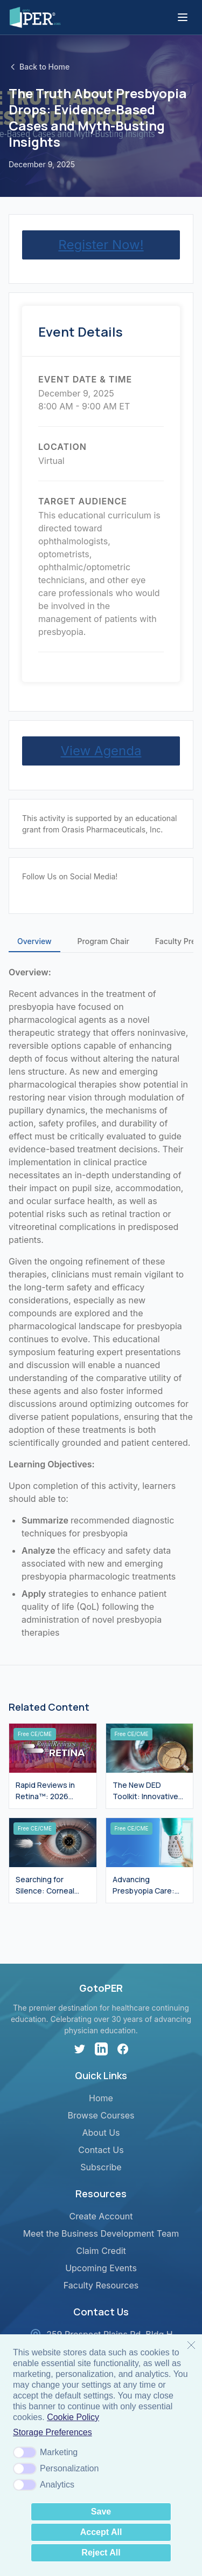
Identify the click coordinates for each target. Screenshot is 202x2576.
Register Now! (100, 244)
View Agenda (101, 751)
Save (101, 2511)
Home (101, 2098)
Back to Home (39, 66)
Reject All (100, 2552)
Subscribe (100, 2167)
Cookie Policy (73, 2417)
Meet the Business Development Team (101, 2233)
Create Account (101, 2216)
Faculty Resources (101, 2285)
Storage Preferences (52, 2432)
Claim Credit (101, 2250)
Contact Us (100, 2149)
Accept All (101, 2532)
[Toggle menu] (182, 17)
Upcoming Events (101, 2268)
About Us (101, 2132)
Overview (34, 941)
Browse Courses (101, 2115)
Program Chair (103, 941)
